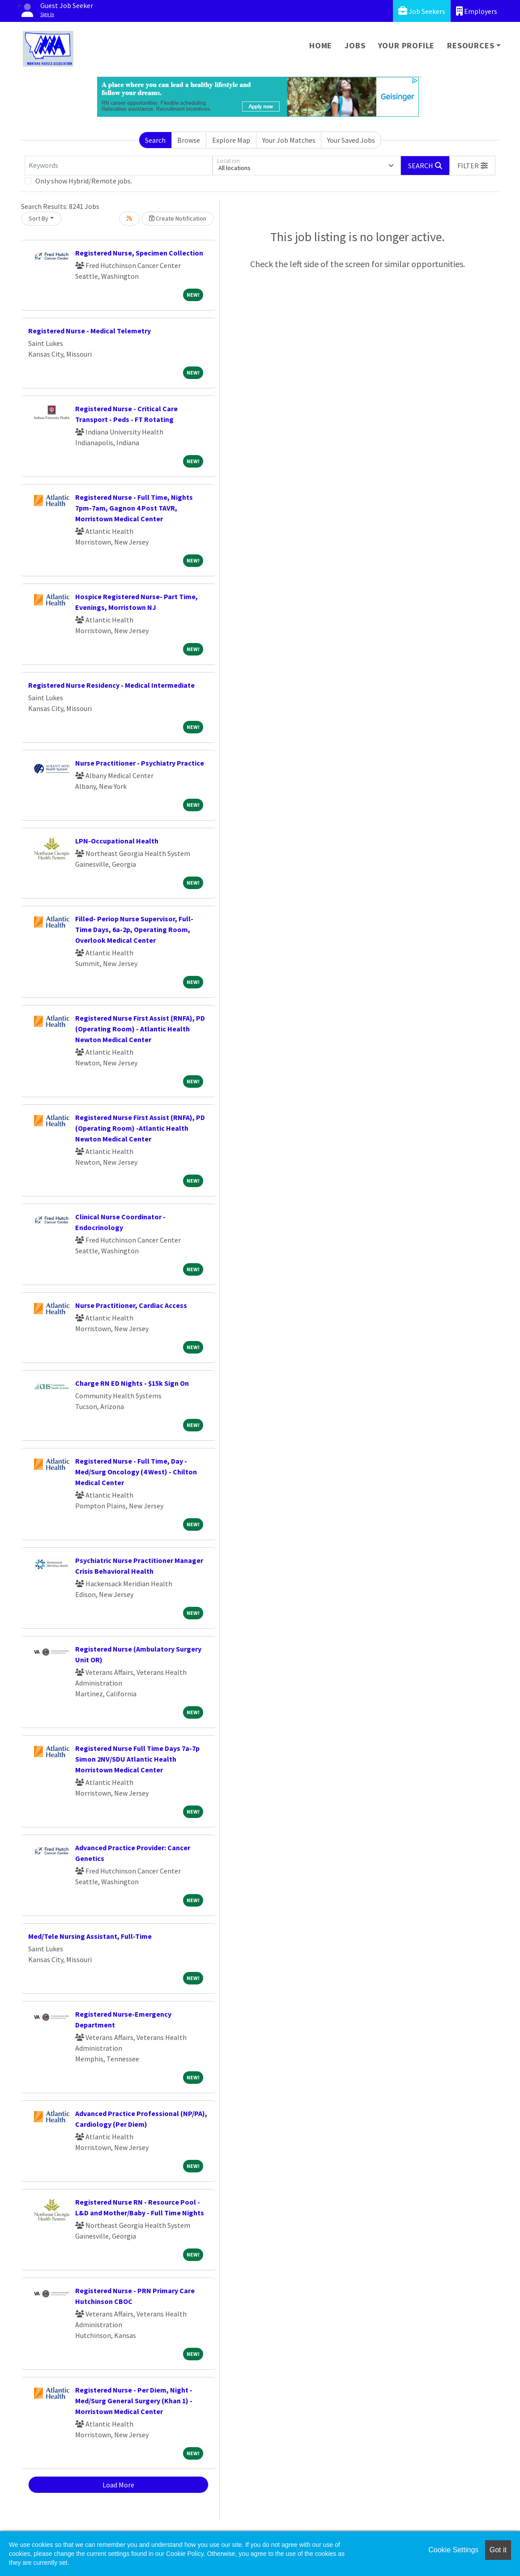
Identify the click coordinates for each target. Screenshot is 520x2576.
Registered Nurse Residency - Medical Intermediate (111, 685)
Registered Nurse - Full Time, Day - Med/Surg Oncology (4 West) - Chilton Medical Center (136, 1471)
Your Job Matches (288, 140)
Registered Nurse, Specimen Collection (139, 252)
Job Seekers (421, 11)
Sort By (38, 218)
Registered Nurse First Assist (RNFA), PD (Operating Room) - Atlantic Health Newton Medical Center (140, 1028)
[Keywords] (119, 165)
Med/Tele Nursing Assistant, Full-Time (90, 1936)
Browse (188, 140)
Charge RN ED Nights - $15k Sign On (132, 1383)
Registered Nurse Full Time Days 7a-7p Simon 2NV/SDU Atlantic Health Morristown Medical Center (137, 1759)
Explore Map (231, 140)
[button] (472, 165)
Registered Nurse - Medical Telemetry (89, 330)
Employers (476, 11)
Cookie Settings (453, 2550)
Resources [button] (470, 45)
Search (155, 140)
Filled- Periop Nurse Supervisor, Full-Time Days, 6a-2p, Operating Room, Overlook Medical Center (134, 929)
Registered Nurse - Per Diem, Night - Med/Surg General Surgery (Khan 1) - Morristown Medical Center (133, 2400)
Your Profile (406, 45)
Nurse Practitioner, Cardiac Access (131, 1305)
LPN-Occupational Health (116, 840)
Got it (498, 2550)
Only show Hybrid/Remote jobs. (83, 180)
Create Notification (177, 218)
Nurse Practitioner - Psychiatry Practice (139, 762)
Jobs (355, 45)
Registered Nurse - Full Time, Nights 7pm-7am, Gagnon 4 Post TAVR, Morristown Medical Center (134, 508)
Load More (118, 2484)
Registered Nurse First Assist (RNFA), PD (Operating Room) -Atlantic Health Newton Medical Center (140, 1128)
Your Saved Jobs (351, 140)
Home (320, 45)
